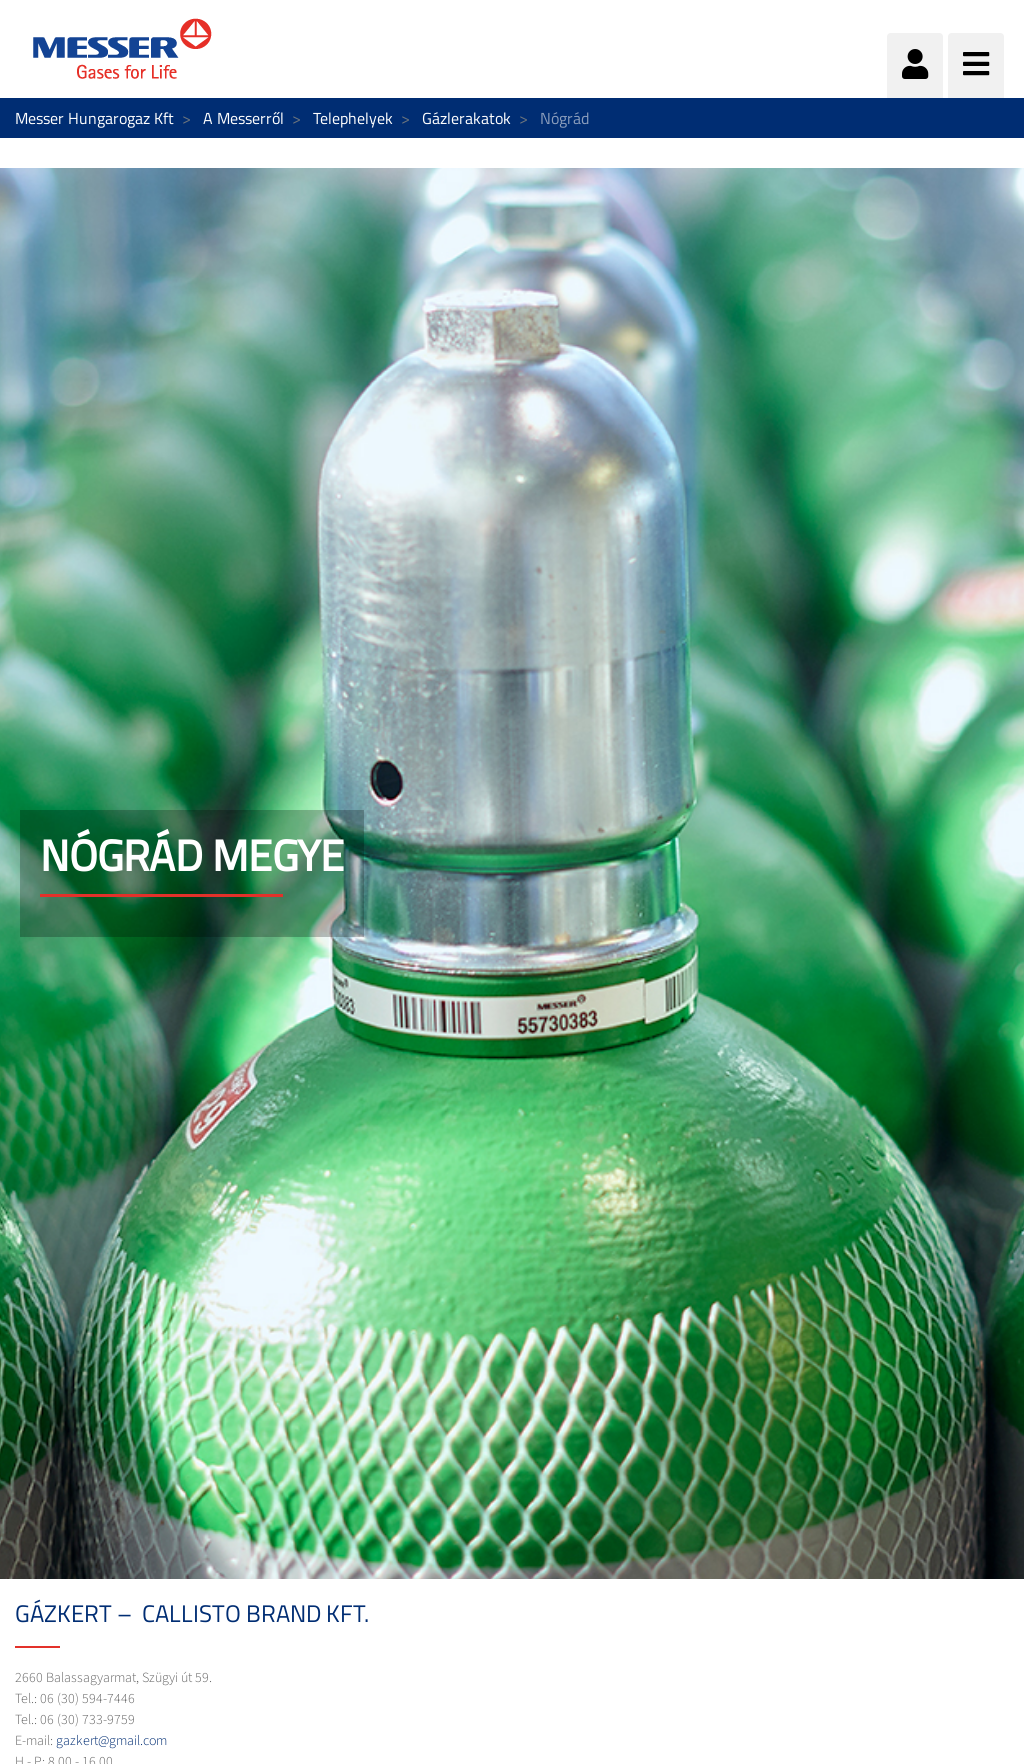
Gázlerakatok (466, 118)
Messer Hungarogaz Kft (94, 118)
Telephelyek (353, 118)
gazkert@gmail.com (111, 1741)
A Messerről (243, 118)
